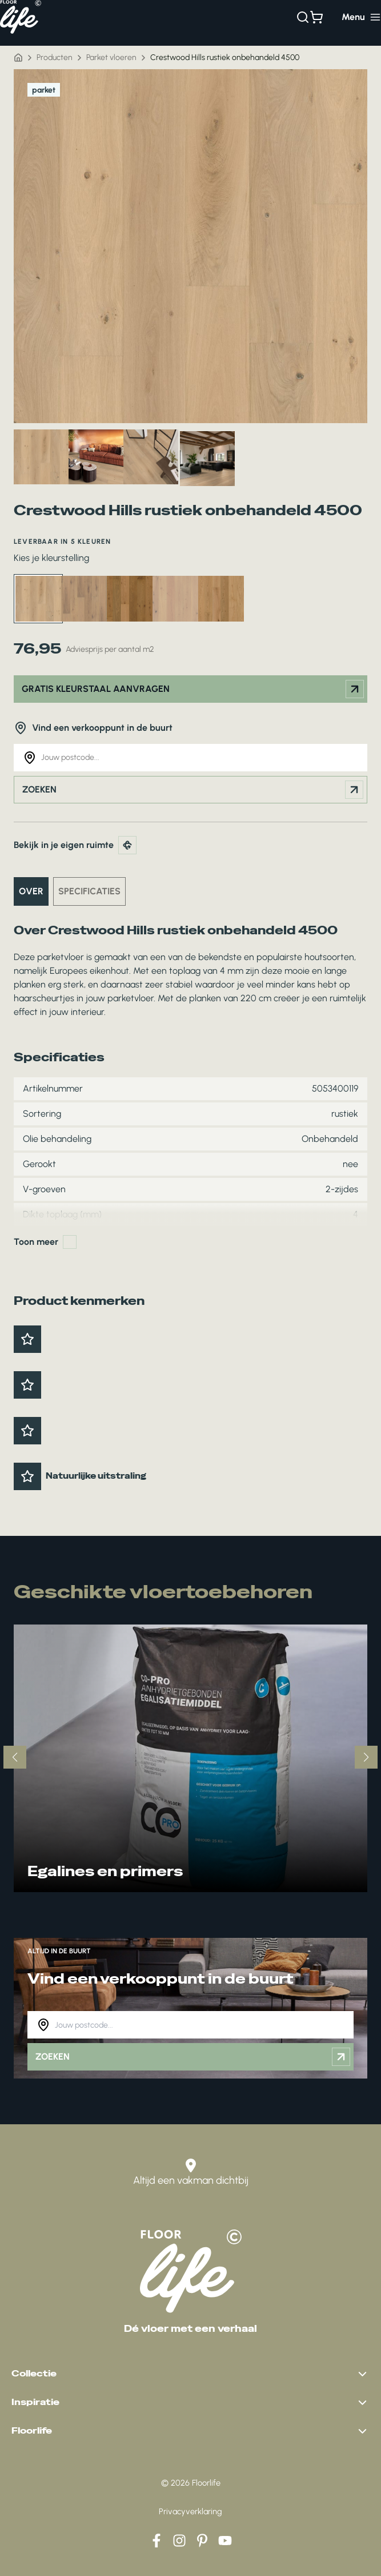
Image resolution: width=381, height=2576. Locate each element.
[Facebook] (156, 2540)
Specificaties (89, 891)
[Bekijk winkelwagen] (316, 17)
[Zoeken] (303, 17)
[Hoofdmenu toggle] (361, 17)
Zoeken (192, 790)
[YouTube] (225, 2540)
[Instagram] (179, 2540)
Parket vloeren (111, 57)
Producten (55, 57)
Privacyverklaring (190, 2511)
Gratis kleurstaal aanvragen (193, 689)
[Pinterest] (202, 2540)
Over (31, 891)
